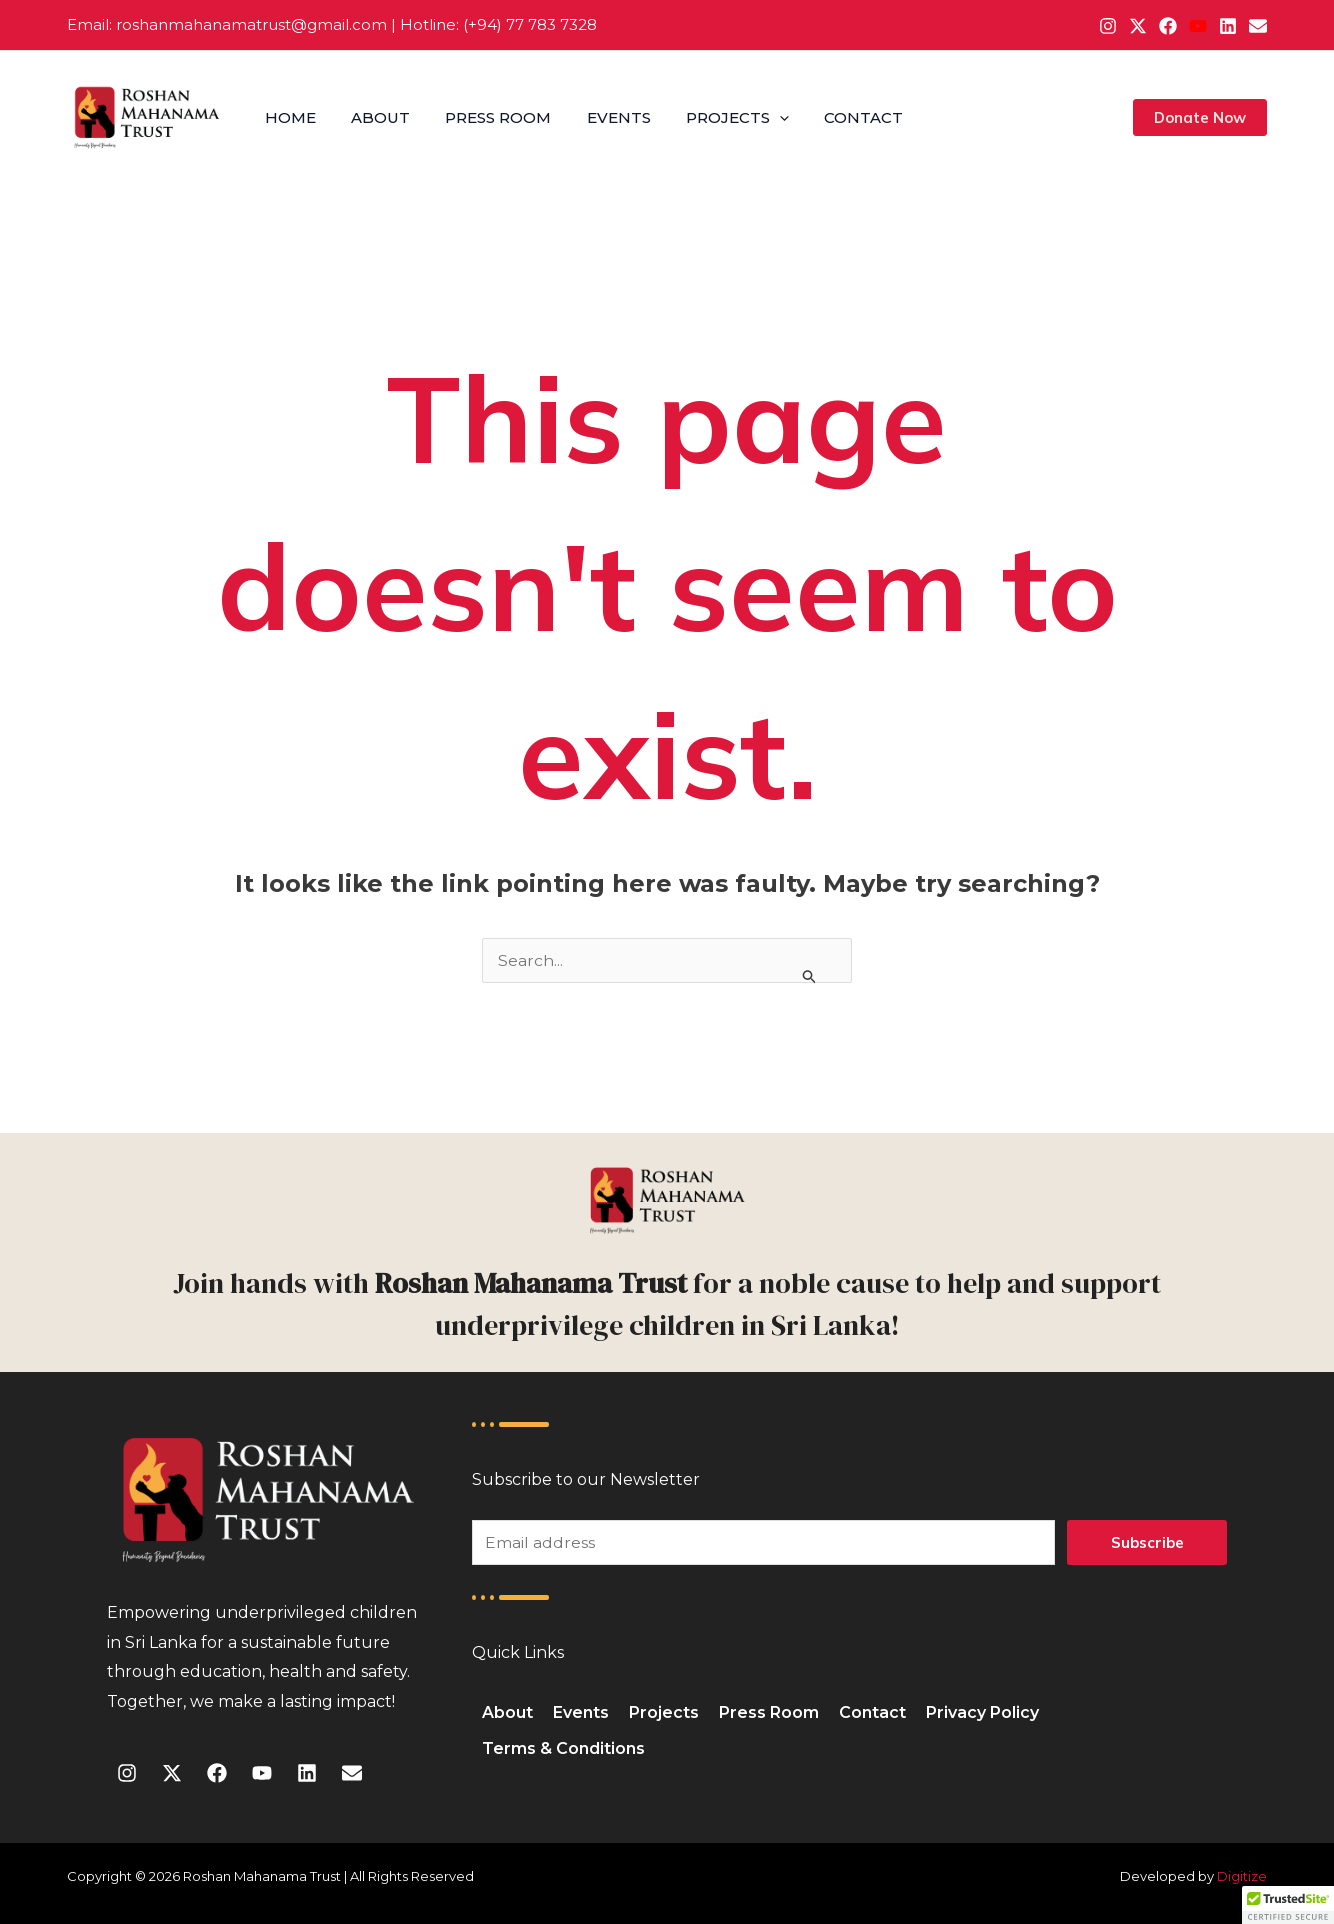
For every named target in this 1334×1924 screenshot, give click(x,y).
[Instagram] (1108, 26)
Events (607, 117)
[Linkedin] (1228, 26)
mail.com (352, 24)
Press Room (490, 117)
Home (288, 117)
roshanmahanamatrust (203, 24)
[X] (1138, 26)
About (375, 117)
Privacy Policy (982, 1712)
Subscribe (1147, 1542)
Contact (845, 117)
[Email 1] (1258, 26)
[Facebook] (1168, 26)
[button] (1200, 117)
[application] (764, 118)
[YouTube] (1198, 26)
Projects (722, 118)
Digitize (1242, 1876)
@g (304, 24)
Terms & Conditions (563, 1748)
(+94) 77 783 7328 (530, 24)
